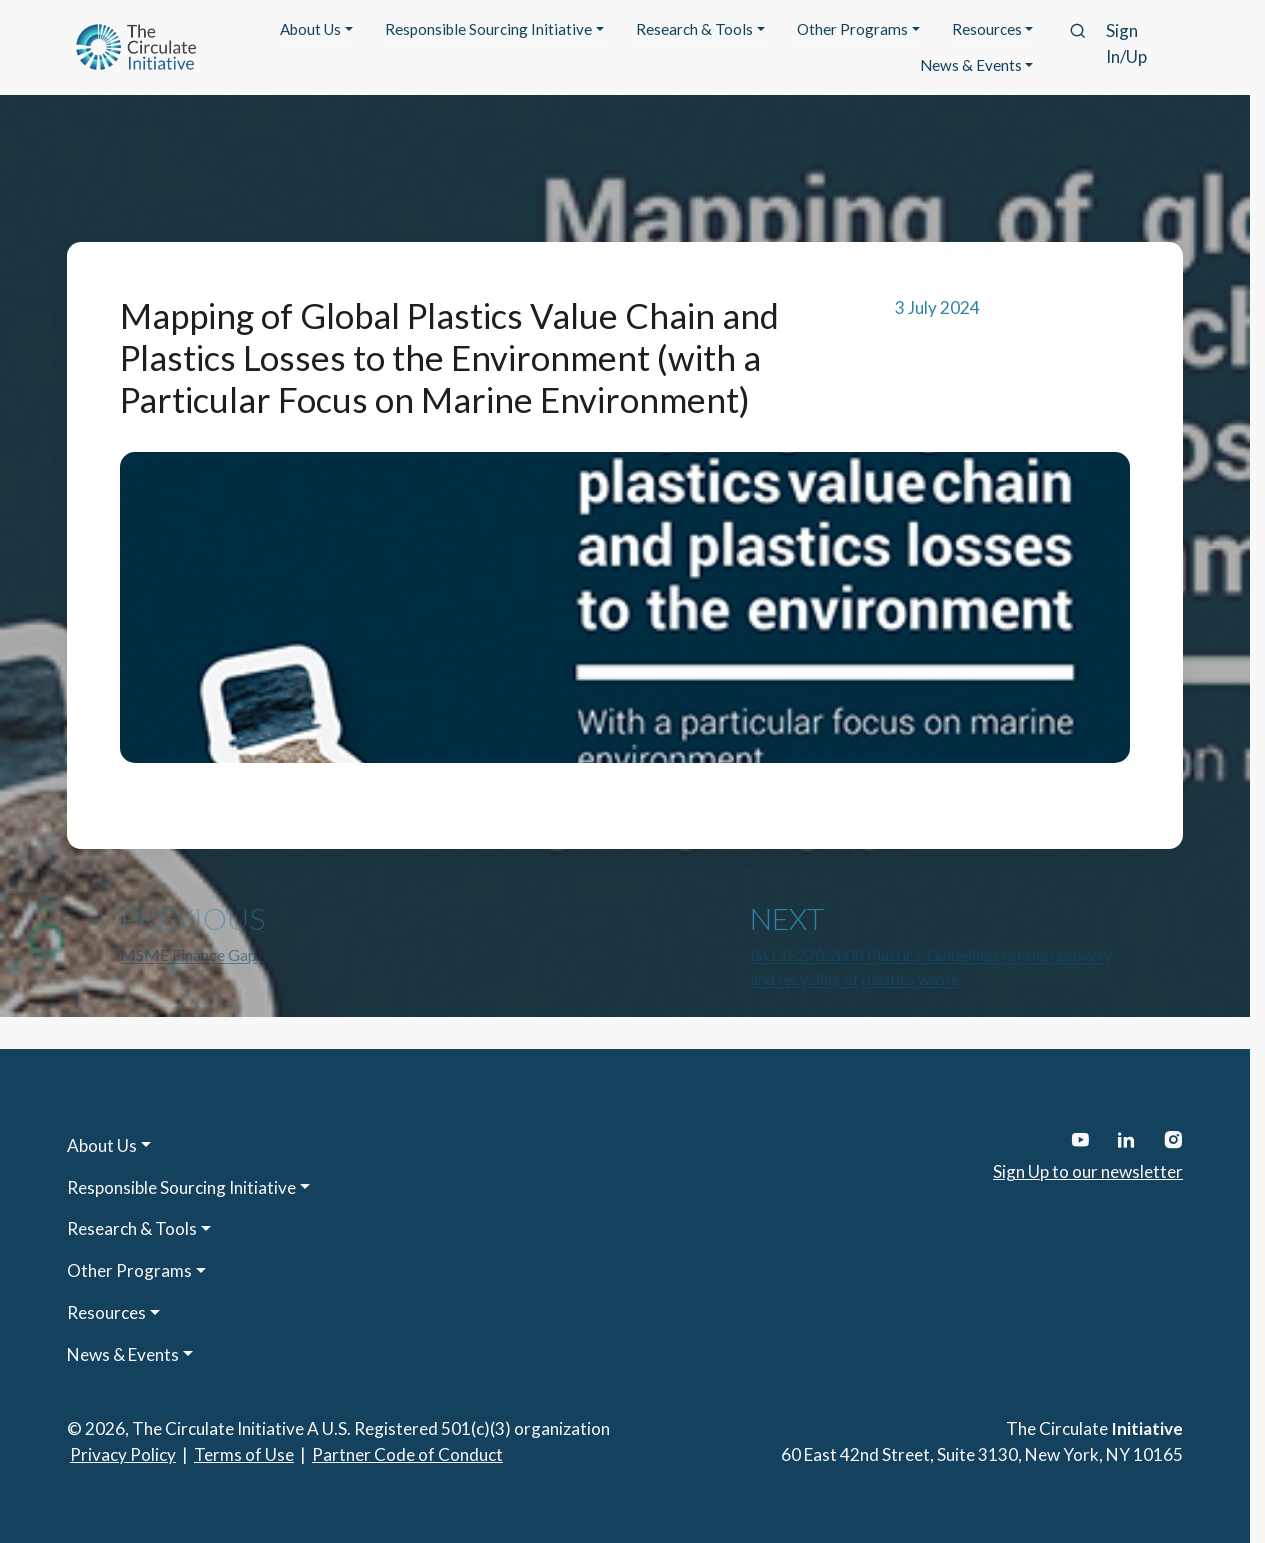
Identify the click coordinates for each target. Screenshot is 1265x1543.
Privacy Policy (123, 1454)
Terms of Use (244, 1454)
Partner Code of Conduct (407, 1454)
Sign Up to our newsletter (1088, 1171)
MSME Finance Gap (188, 954)
